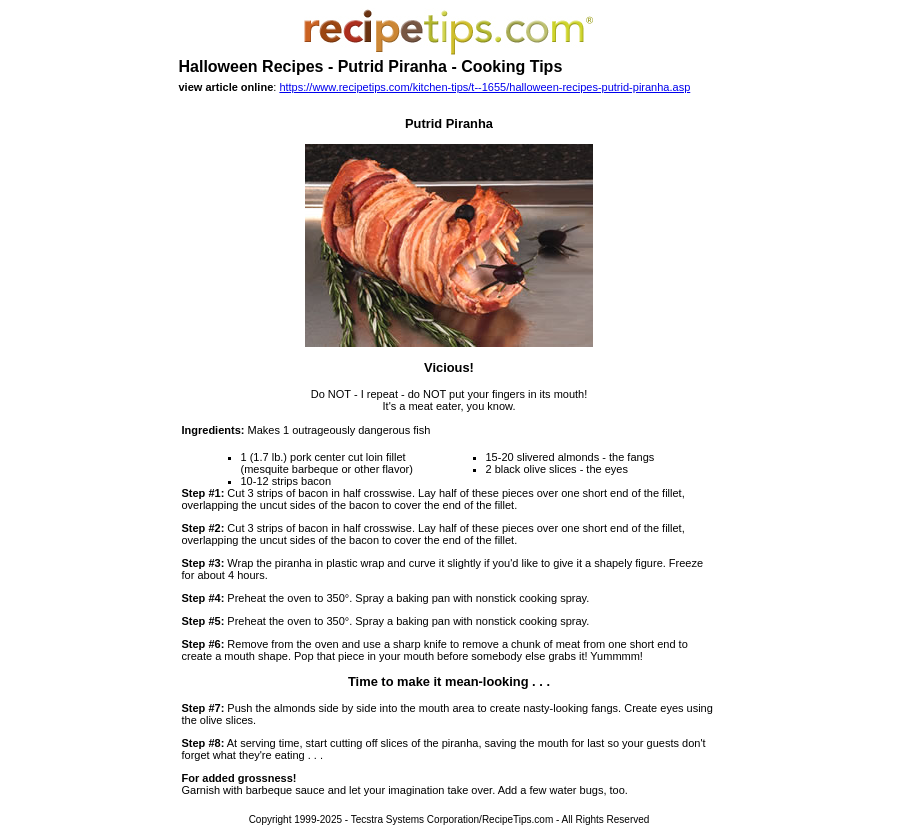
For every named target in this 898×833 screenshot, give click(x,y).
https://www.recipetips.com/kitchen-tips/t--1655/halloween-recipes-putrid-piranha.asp (484, 87)
